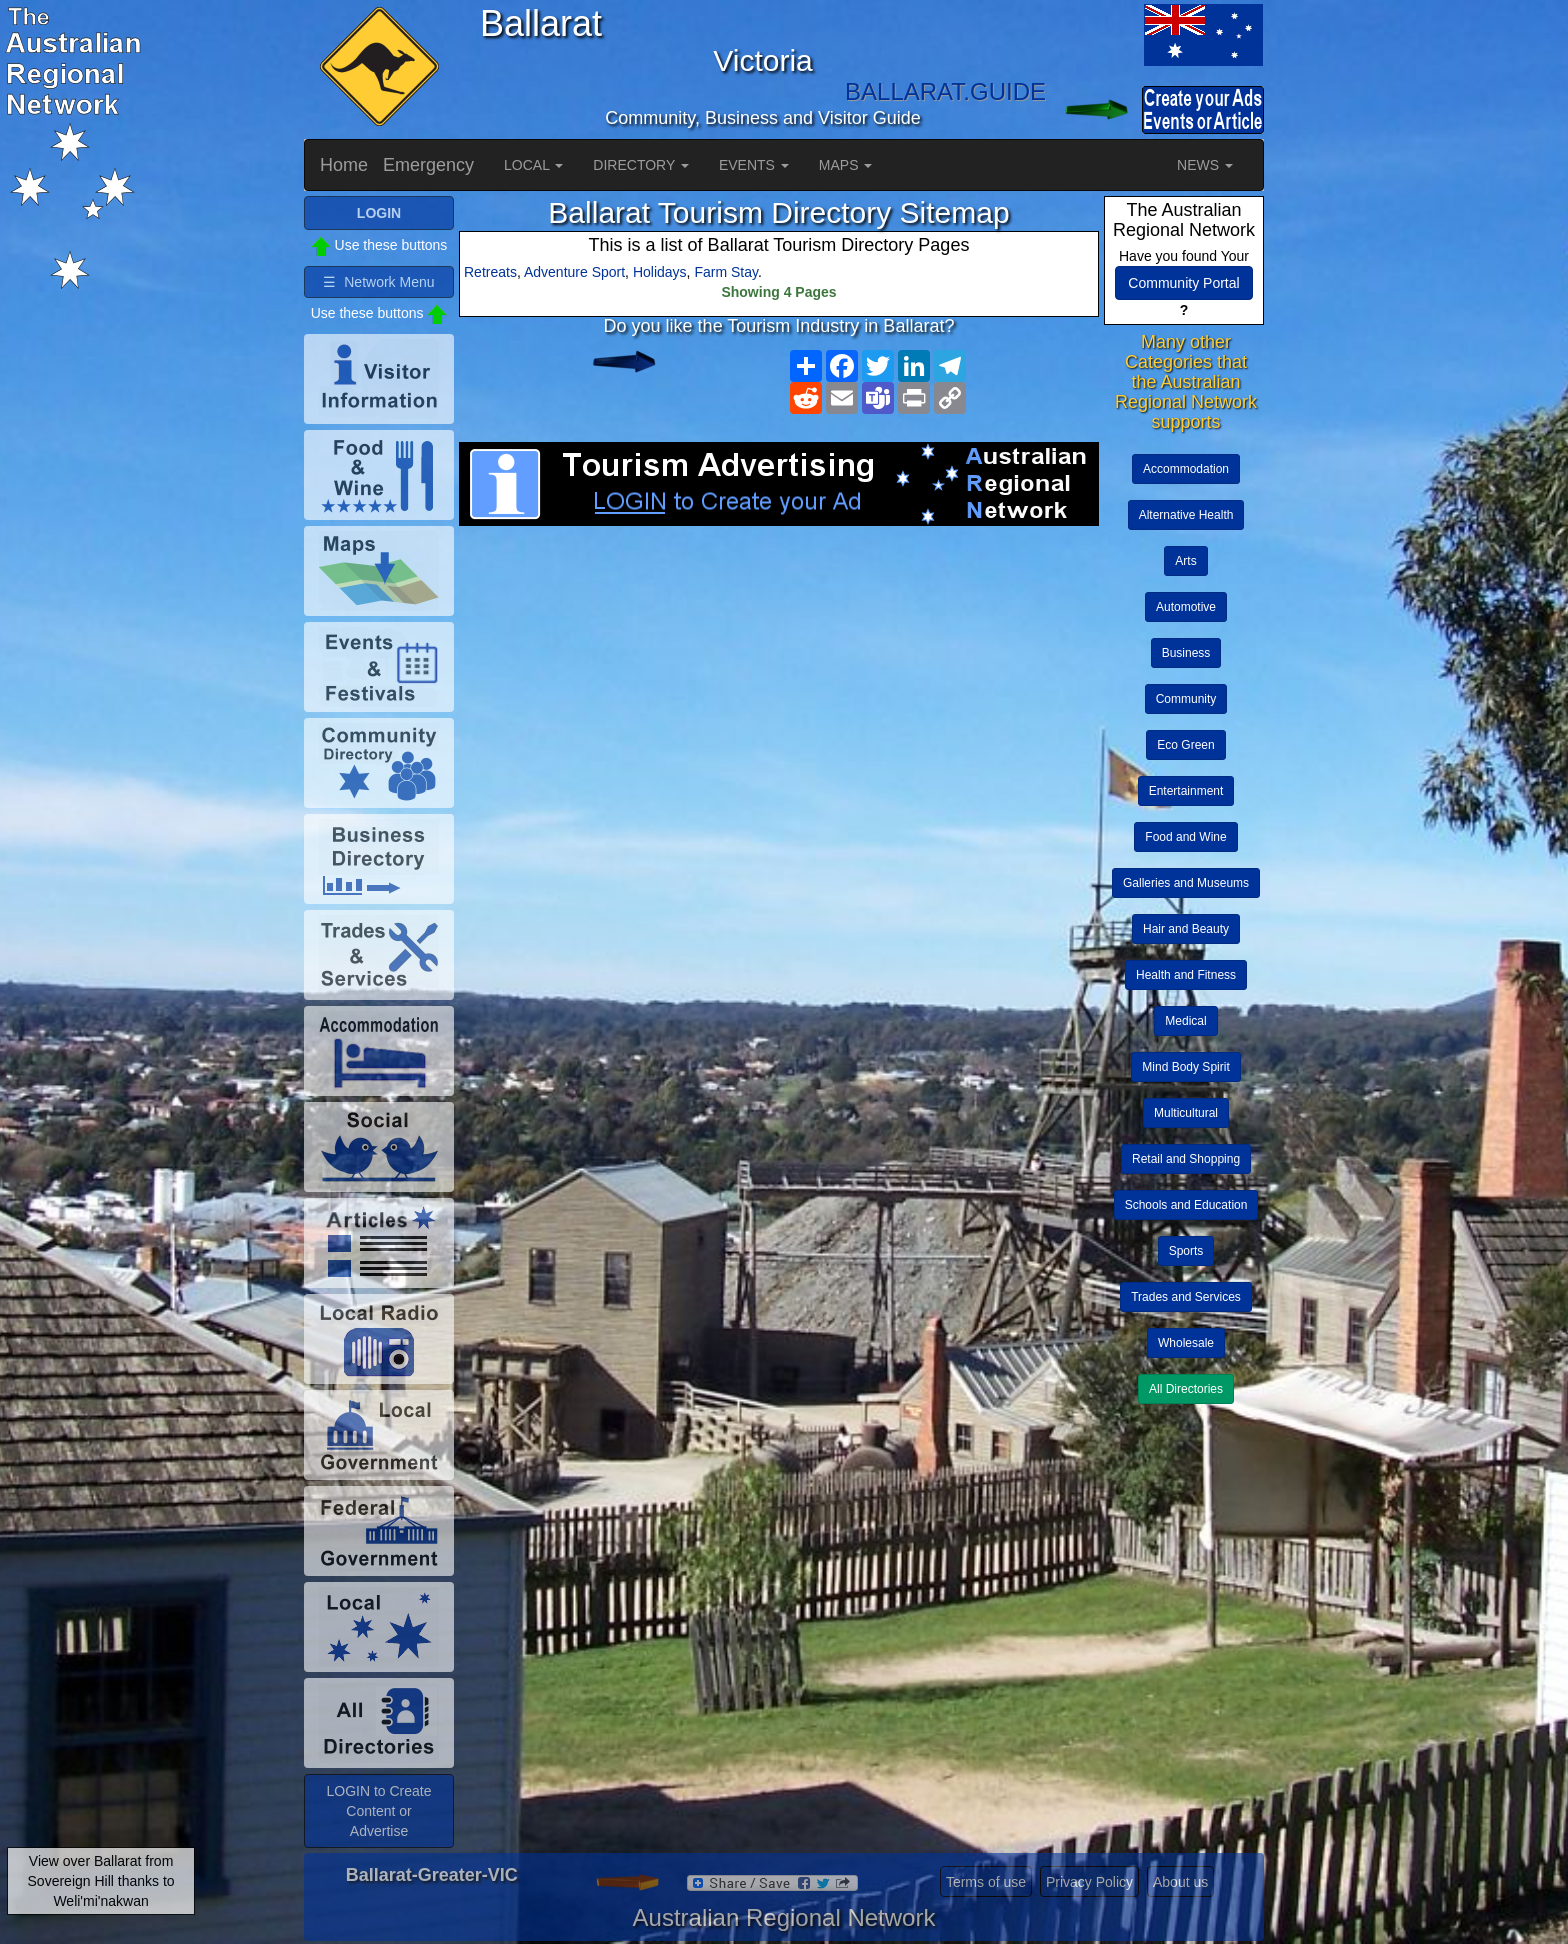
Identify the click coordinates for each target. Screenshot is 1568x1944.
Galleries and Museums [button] (1186, 883)
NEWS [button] (1205, 165)
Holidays (660, 272)
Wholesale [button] (1186, 1343)
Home (344, 165)
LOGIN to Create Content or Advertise (378, 1811)
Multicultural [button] (1186, 1113)
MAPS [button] (846, 165)
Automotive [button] (1186, 607)
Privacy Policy (1089, 1882)
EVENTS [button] (754, 165)
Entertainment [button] (1186, 791)
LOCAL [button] (533, 165)
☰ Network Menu (378, 282)
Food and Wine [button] (1185, 837)
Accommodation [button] (1186, 469)
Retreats (490, 272)
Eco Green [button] (1185, 745)
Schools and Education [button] (1186, 1205)
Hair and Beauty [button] (1186, 929)
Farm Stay (726, 272)
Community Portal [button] (1183, 283)
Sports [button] (1186, 1251)
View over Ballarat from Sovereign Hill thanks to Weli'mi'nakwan (101, 1881)
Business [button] (1186, 653)
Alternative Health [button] (1186, 515)
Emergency (428, 165)
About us (1180, 1882)
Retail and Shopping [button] (1186, 1159)
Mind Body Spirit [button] (1185, 1067)
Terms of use (986, 1882)
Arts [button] (1185, 561)
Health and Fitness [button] (1186, 975)
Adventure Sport (574, 272)
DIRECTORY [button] (641, 165)
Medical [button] (1185, 1021)
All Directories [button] (1186, 1389)
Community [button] (1186, 699)
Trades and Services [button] (1186, 1297)
